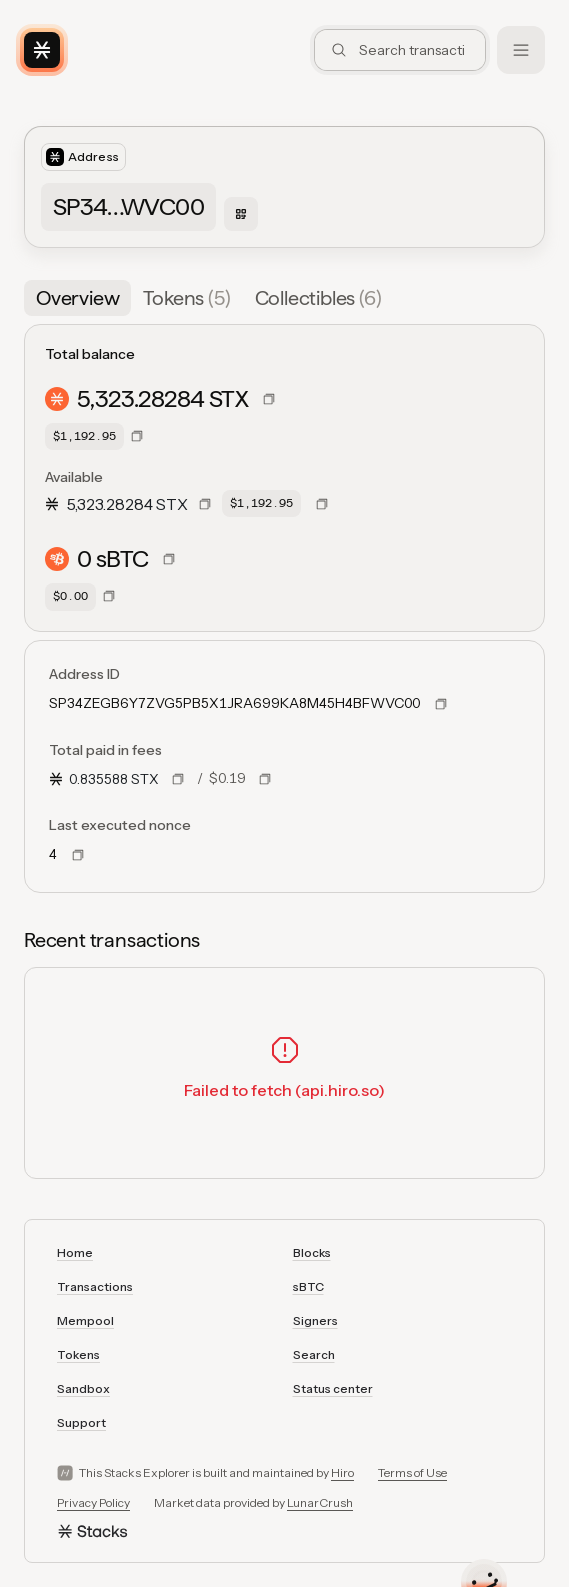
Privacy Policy (93, 1502)
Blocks (312, 1252)
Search (314, 1354)
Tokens (78, 1354)
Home (75, 1252)
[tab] (77, 298)
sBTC (308, 1286)
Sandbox (83, 1388)
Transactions (95, 1286)
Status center (333, 1388)
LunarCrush (320, 1502)
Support (81, 1422)
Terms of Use (412, 1472)
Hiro (342, 1472)
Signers (315, 1320)
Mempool (85, 1320)
